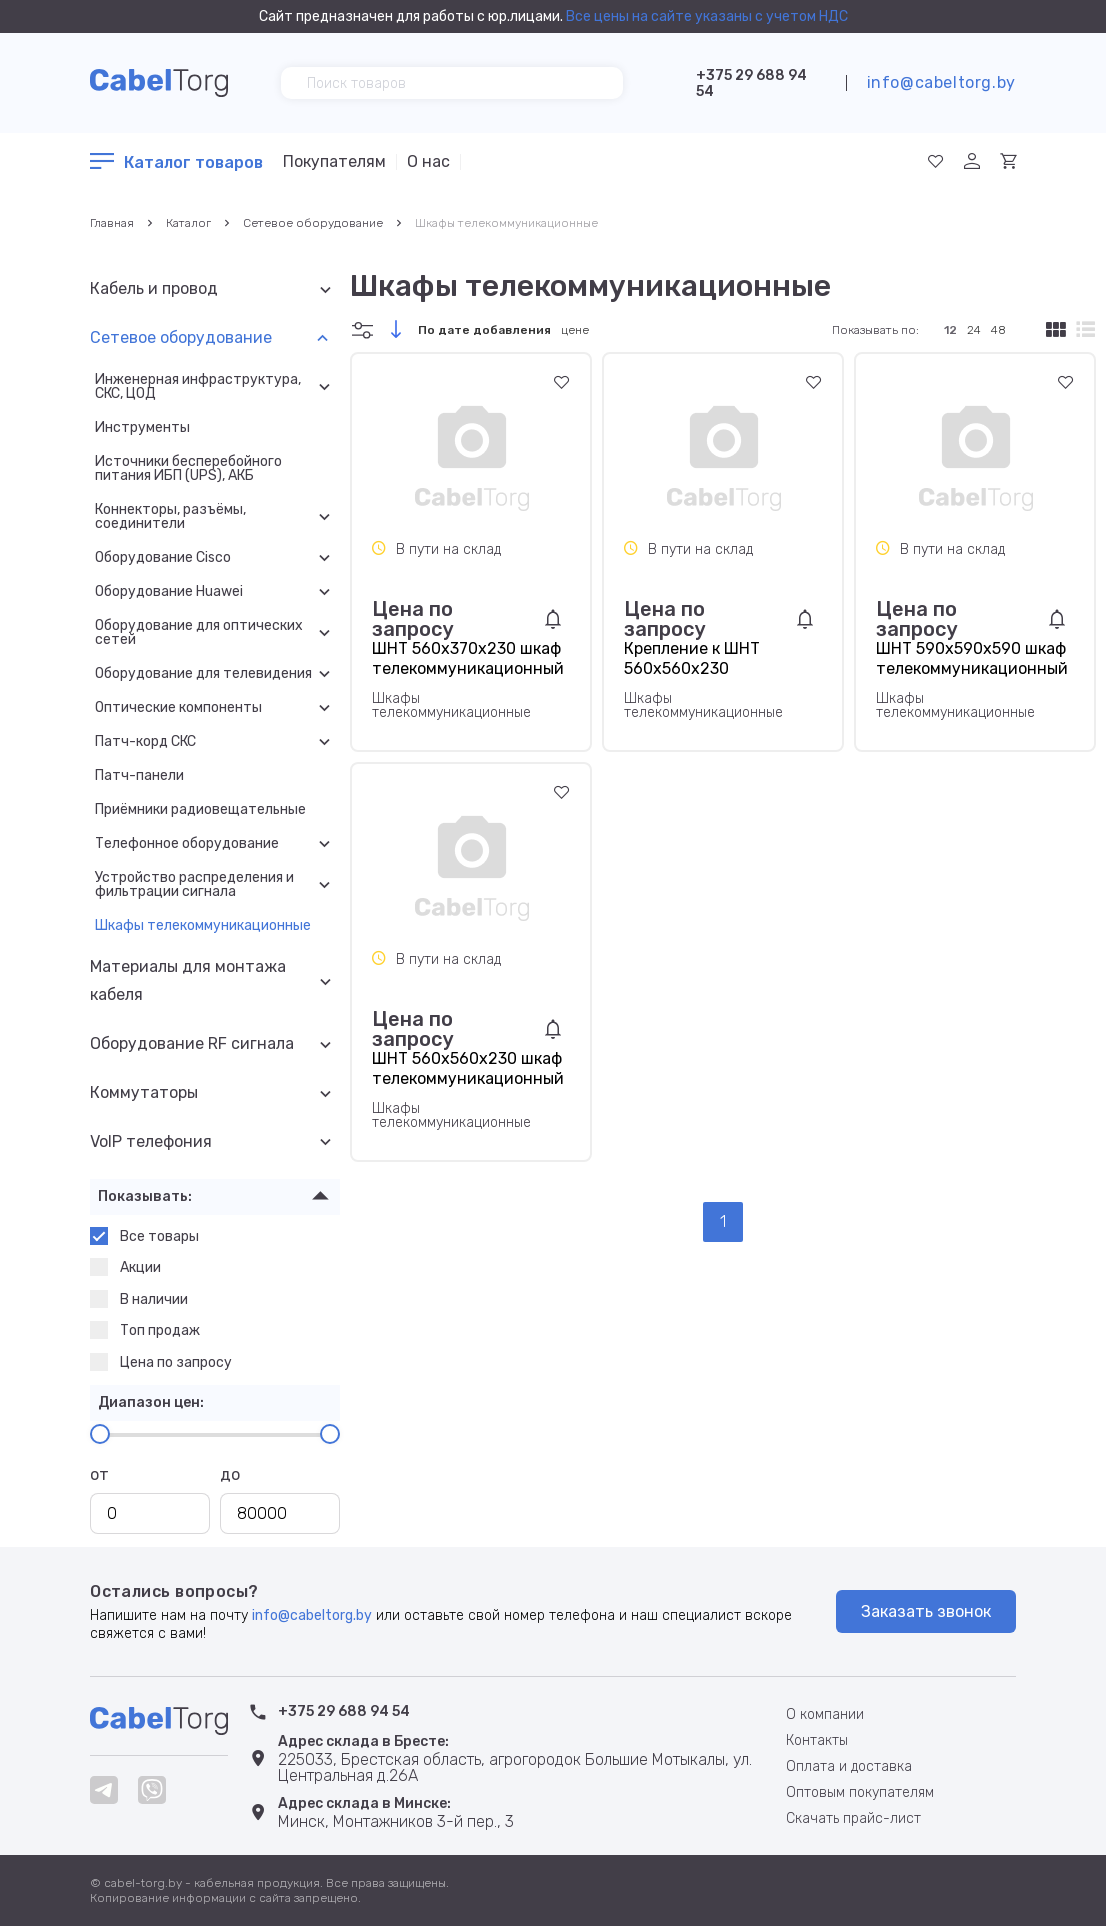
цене (575, 330)
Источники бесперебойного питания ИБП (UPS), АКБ (188, 469)
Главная (112, 223)
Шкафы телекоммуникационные (506, 223)
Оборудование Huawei (169, 592)
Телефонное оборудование (187, 844)
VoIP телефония (151, 1141)
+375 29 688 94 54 (751, 83)
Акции (125, 1267)
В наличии (139, 1299)
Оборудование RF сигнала (192, 1043)
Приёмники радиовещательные (200, 810)
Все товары (144, 1236)
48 (998, 330)
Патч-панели (139, 776)
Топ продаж (145, 1330)
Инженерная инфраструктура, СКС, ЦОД (198, 387)
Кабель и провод (154, 288)
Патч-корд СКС (145, 742)
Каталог (188, 223)
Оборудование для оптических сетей (199, 633)
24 (974, 330)
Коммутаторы (144, 1092)
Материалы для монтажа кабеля (188, 981)
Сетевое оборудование (313, 223)
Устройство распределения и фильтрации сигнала (194, 885)
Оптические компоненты (178, 708)
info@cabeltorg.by (941, 82)
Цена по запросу (161, 1362)
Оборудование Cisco (163, 558)
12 (950, 330)
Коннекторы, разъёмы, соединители (170, 517)
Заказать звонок (926, 1611)
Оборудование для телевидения (203, 674)
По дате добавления (484, 330)
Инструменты (142, 428)
